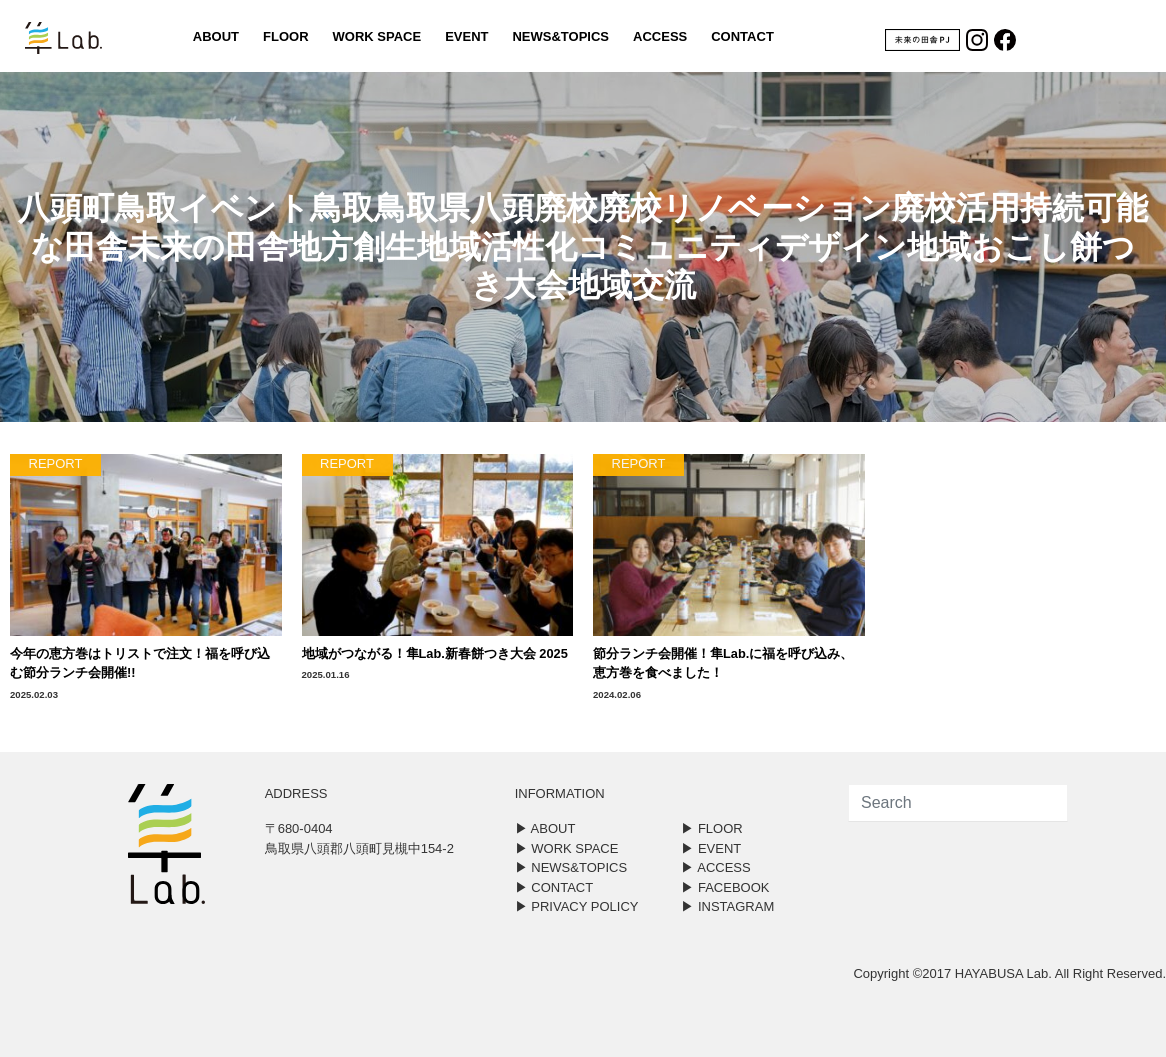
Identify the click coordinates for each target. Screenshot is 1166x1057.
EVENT (466, 36)
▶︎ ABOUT (545, 828)
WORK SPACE (377, 36)
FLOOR (286, 36)
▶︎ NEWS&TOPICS (571, 867)
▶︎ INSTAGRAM (727, 906)
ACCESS (660, 36)
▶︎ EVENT (711, 848)
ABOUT (216, 36)
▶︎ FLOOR (711, 828)
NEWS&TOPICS (560, 36)
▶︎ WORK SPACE (567, 848)
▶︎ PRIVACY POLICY (577, 906)
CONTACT (742, 36)
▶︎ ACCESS (715, 867)
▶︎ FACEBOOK (725, 887)
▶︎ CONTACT (554, 887)
